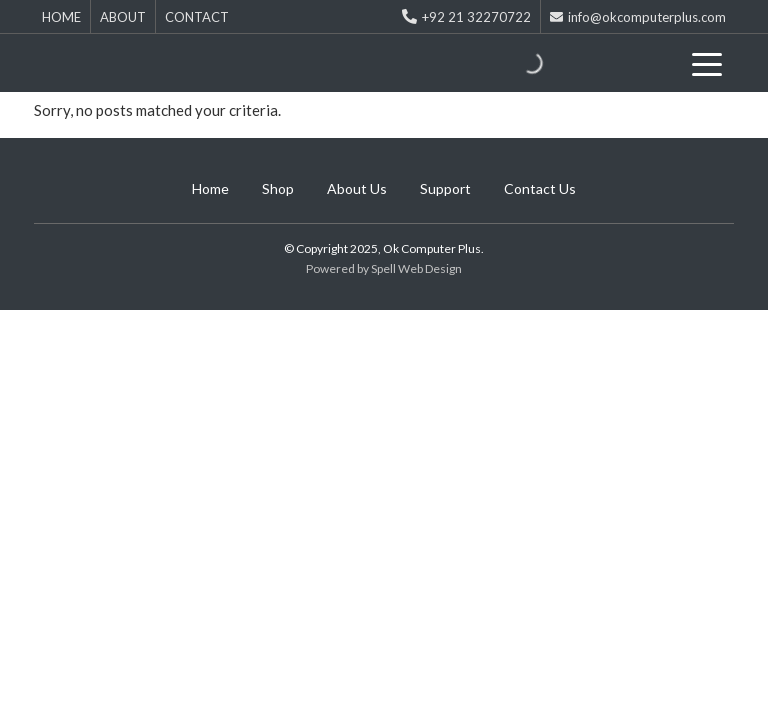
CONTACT (197, 17)
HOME (61, 17)
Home (210, 188)
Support (445, 188)
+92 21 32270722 (466, 17)
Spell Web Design (416, 268)
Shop (278, 188)
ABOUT (123, 17)
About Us (357, 188)
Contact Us (540, 188)
